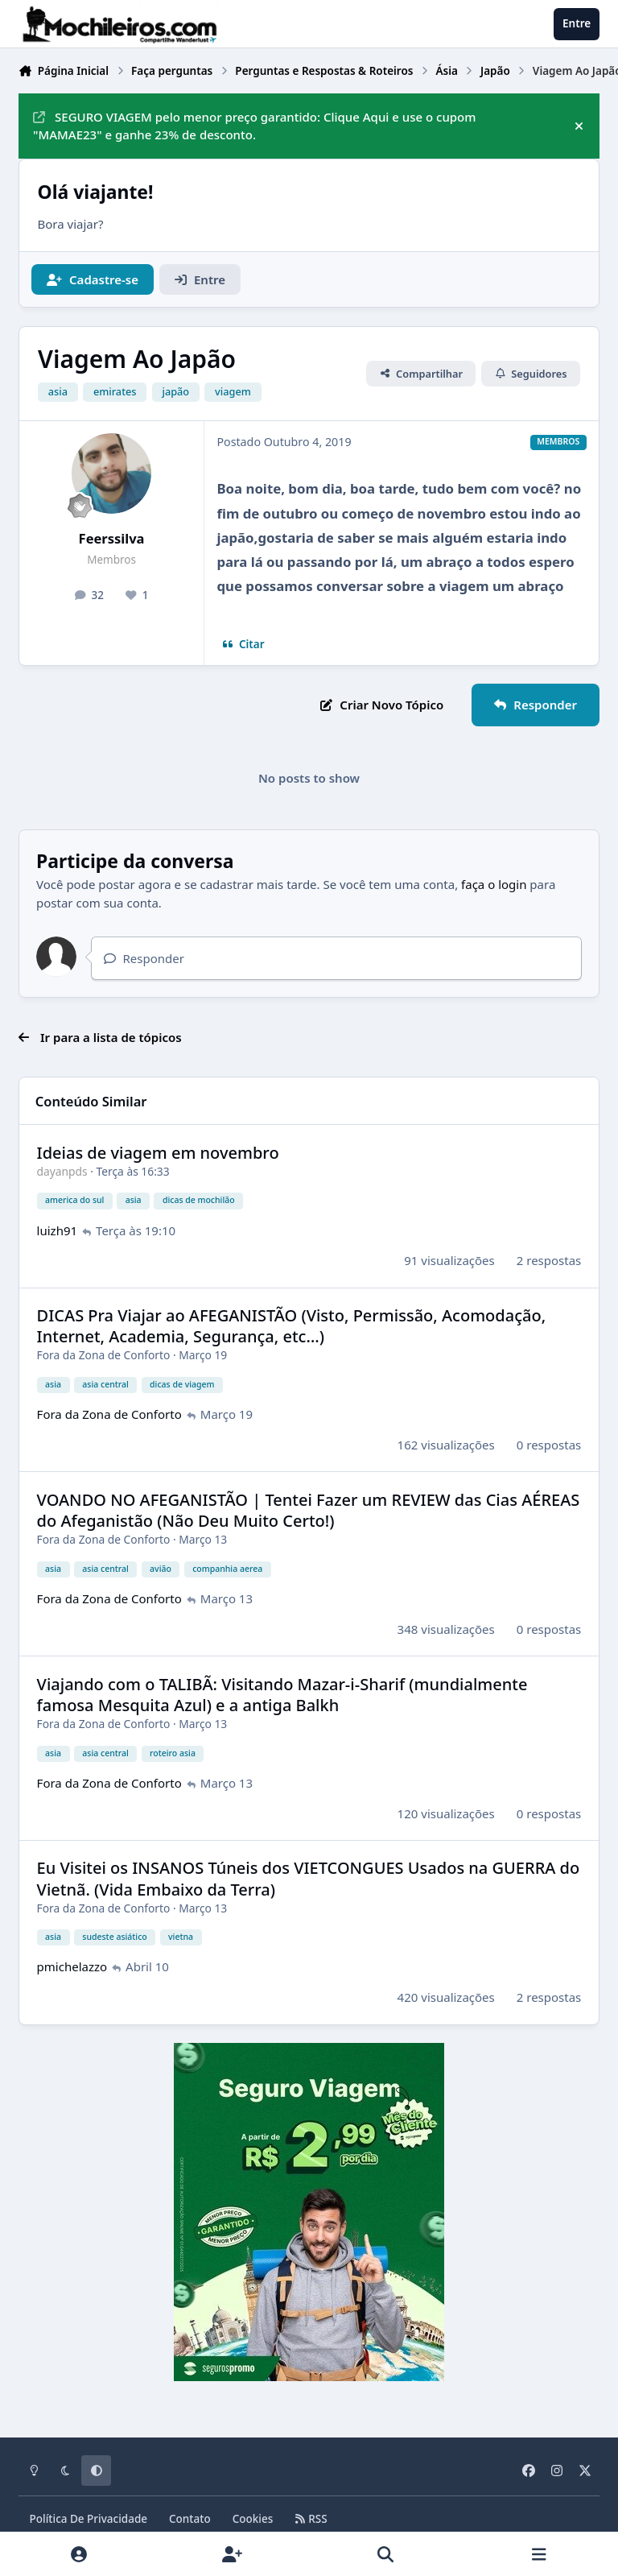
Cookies (253, 2519)
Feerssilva (112, 538)
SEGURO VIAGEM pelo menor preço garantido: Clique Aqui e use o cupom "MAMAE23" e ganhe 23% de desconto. (254, 126)
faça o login (493, 884)
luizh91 (57, 1230)
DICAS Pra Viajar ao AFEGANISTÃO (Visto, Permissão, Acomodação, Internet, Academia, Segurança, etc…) (291, 1326)
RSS (311, 2519)
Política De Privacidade (89, 2519)
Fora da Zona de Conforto (104, 1355)
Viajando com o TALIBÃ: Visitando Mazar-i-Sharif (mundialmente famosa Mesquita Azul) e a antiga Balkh (282, 1694)
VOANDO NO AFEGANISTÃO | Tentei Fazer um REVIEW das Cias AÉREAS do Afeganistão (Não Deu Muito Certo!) (308, 1510)
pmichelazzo (72, 1967)
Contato (190, 2519)
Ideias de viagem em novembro (158, 1153)
